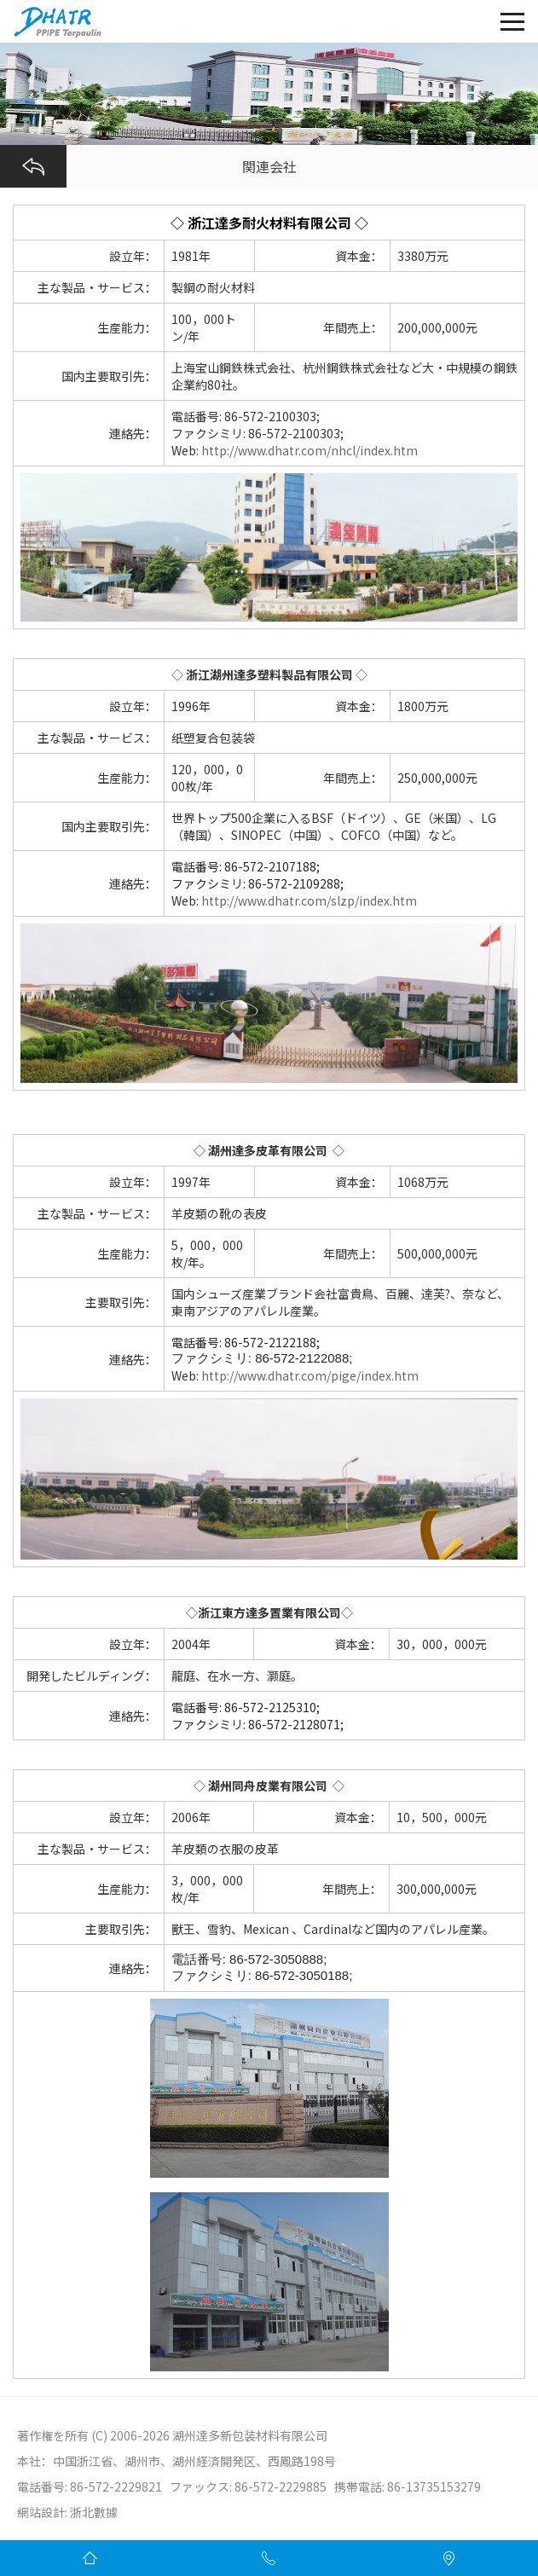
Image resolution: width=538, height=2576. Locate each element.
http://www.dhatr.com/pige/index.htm (310, 1375)
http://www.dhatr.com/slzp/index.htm (309, 900)
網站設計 (41, 2512)
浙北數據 (94, 2512)
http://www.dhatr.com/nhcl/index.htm (308, 450)
